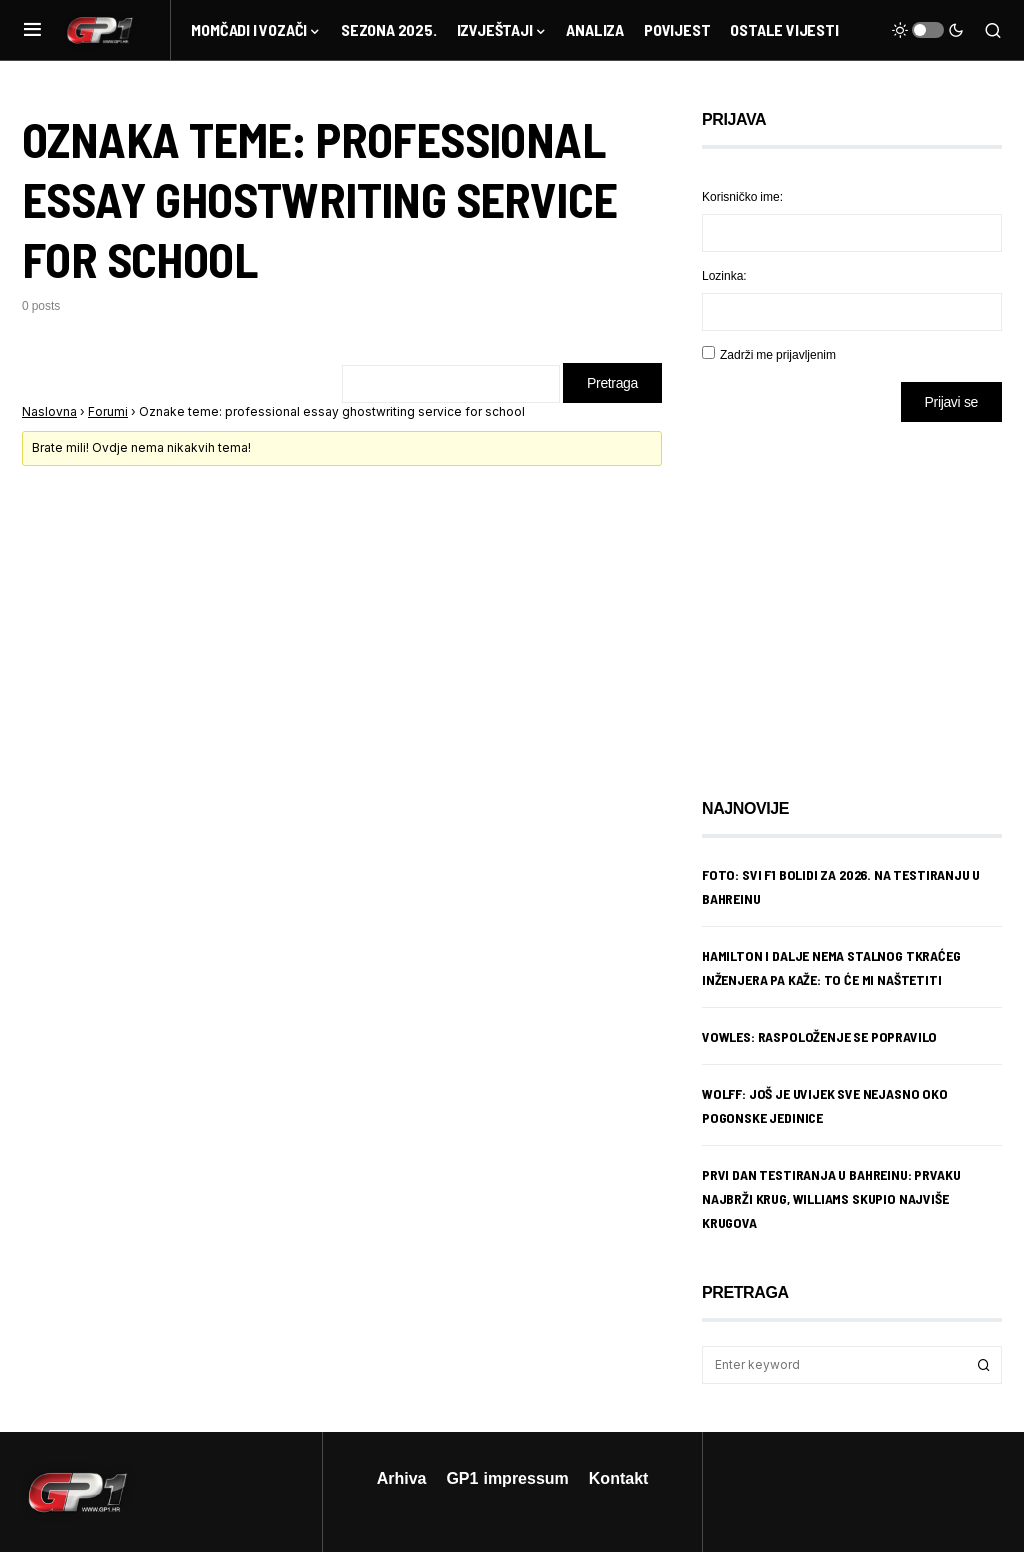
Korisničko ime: (742, 196)
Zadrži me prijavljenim (778, 354)
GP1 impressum (507, 1478)
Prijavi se (951, 401)
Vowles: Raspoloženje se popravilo (819, 1036)
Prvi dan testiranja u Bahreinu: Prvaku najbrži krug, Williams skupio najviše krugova (831, 1198)
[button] (32, 30)
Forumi (108, 411)
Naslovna (49, 411)
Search (984, 1365)
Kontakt (619, 1478)
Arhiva (402, 1478)
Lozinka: (724, 275)
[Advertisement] (862, 595)
